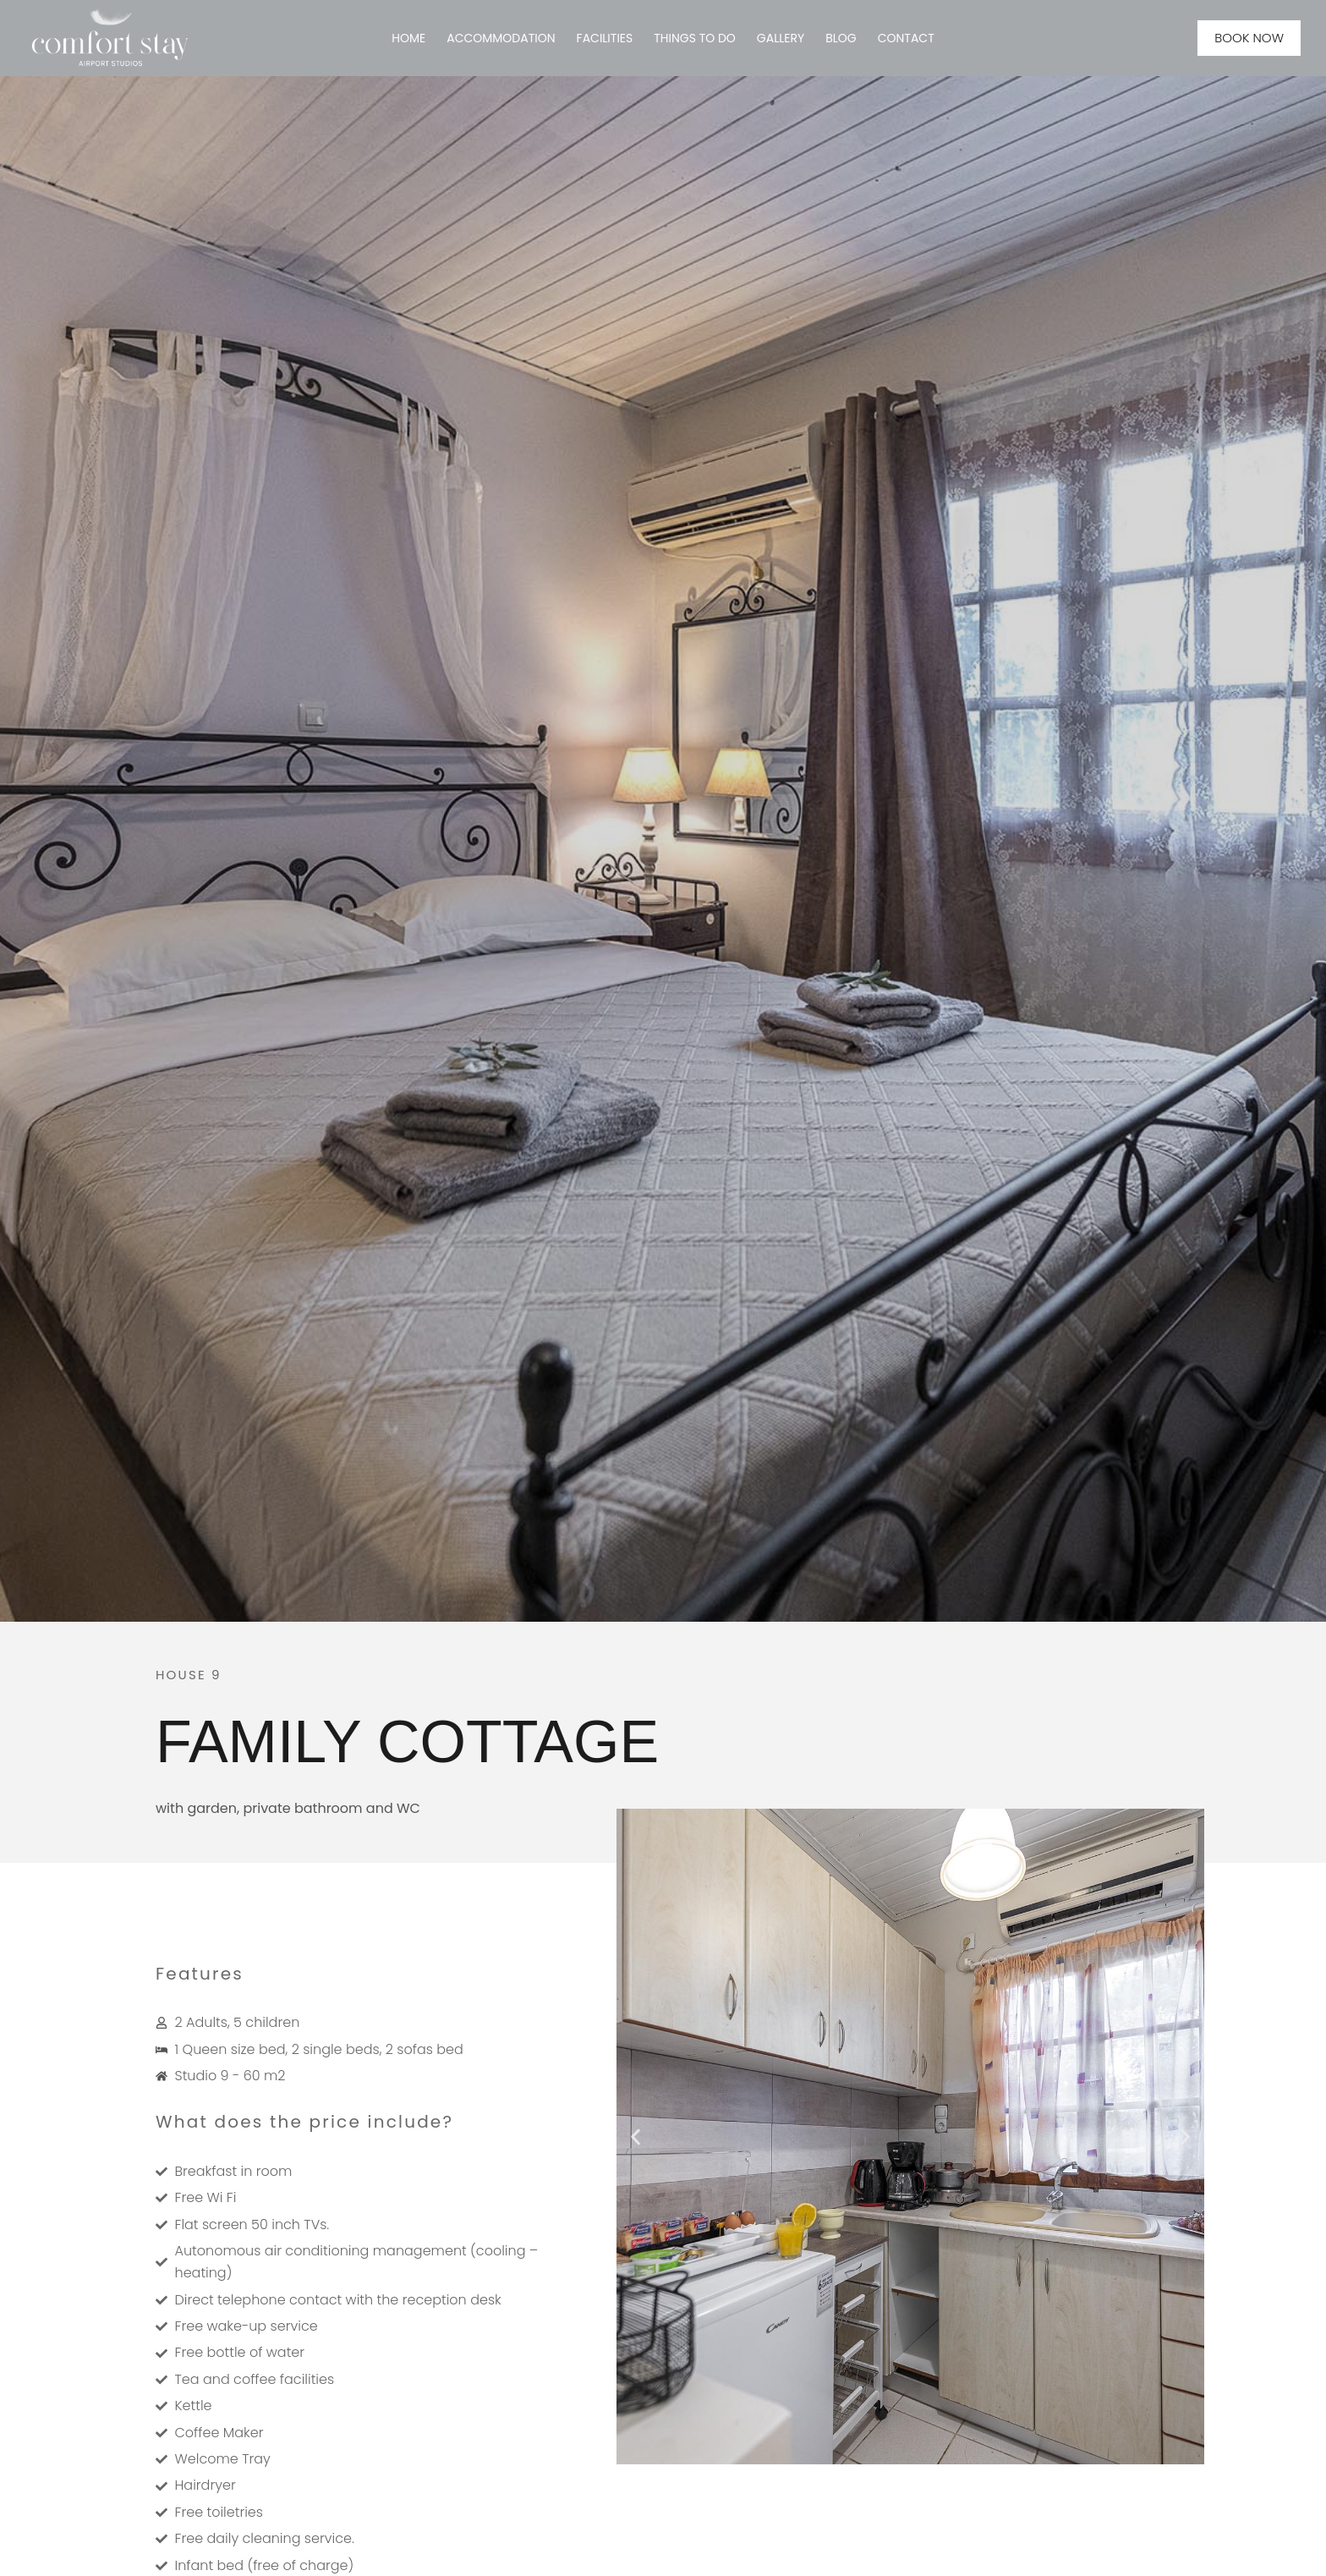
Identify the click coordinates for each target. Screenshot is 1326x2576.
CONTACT (906, 38)
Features (200, 1974)
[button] (635, 2136)
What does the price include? (304, 2122)
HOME (408, 38)
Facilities (605, 38)
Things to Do (695, 38)
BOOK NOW (1249, 38)
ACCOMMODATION (501, 38)
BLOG (841, 38)
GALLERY (780, 38)
